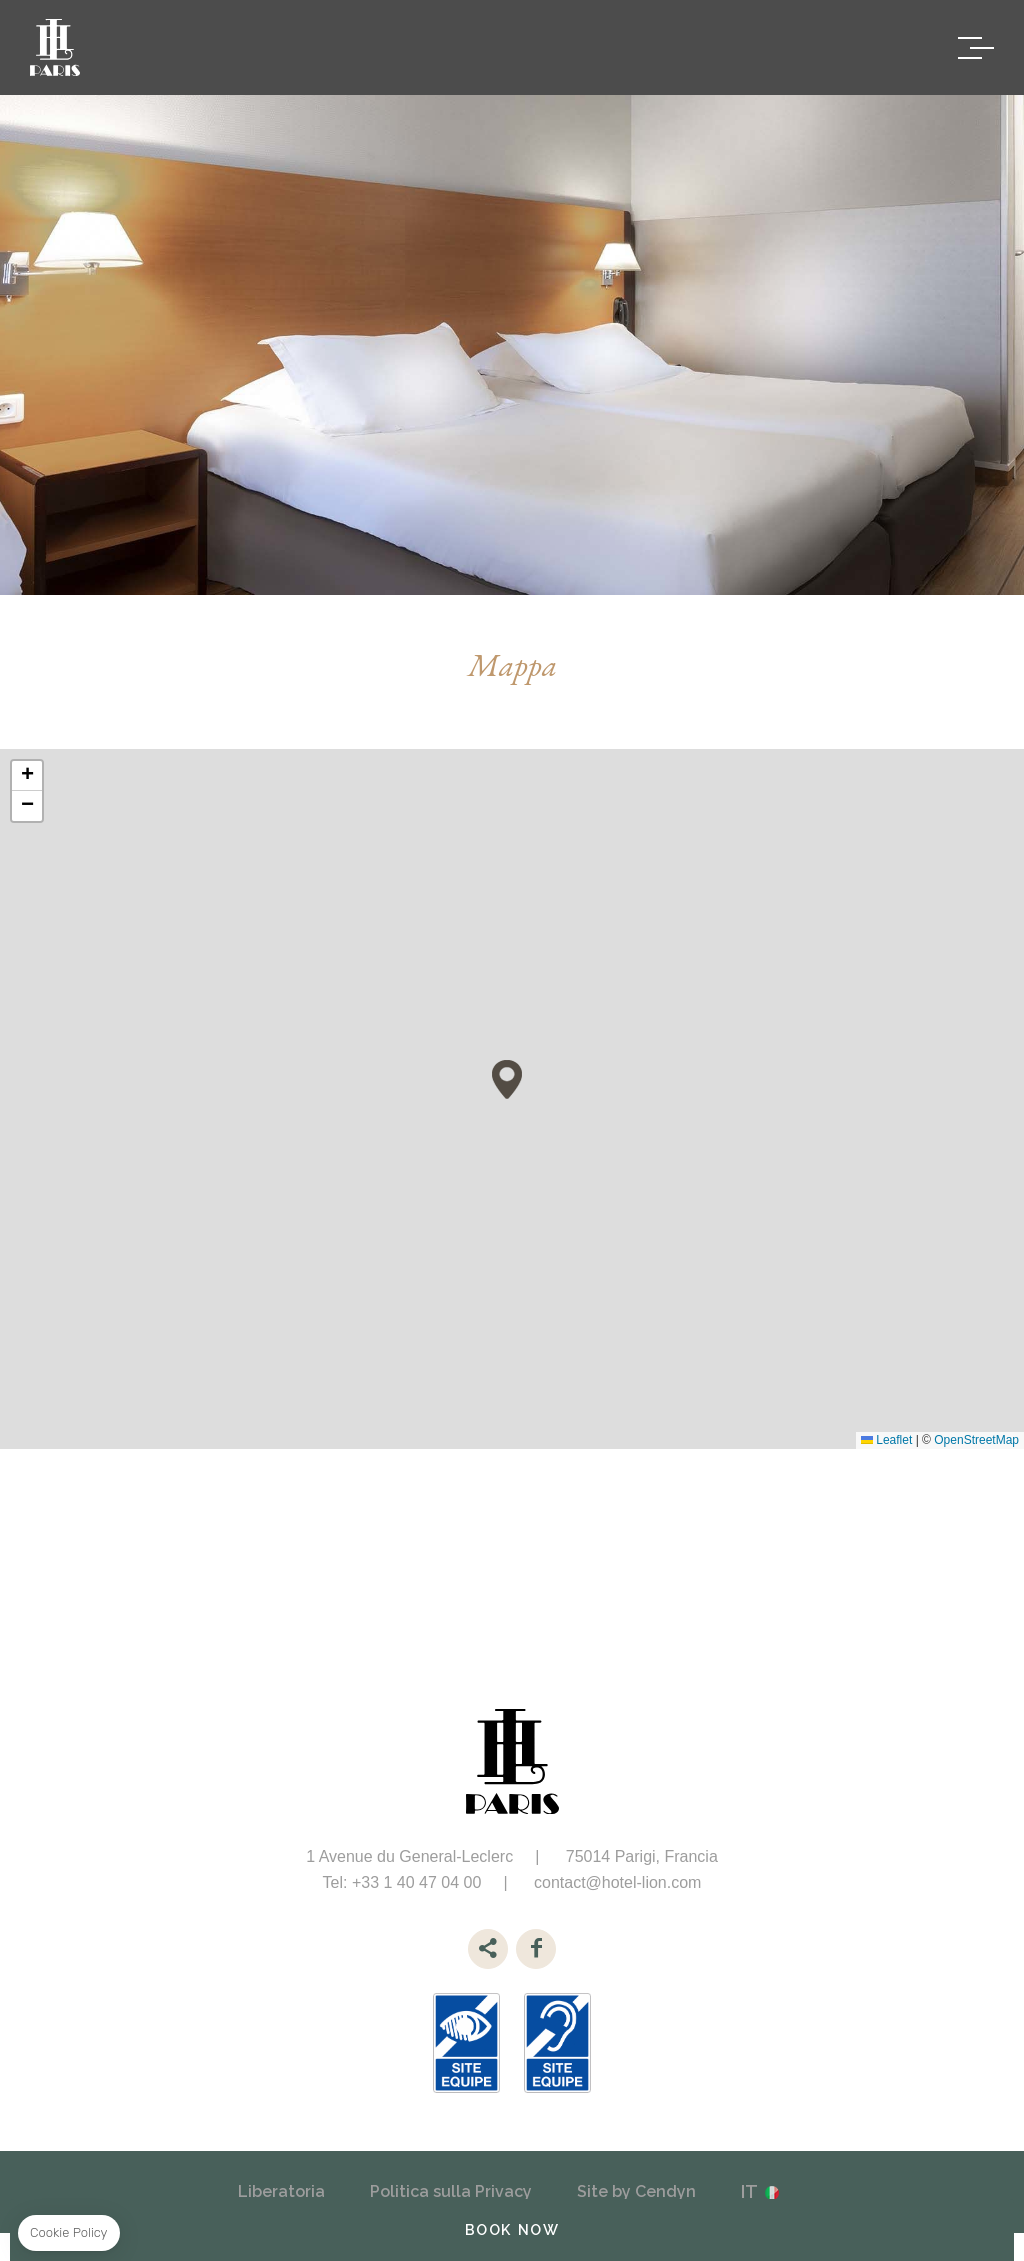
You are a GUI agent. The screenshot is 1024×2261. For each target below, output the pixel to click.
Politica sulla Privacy (451, 2191)
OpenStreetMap (976, 1440)
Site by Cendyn (636, 2191)
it (749, 2191)
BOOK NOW (512, 2229)
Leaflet (886, 1440)
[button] (507, 1079)
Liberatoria (281, 2191)
